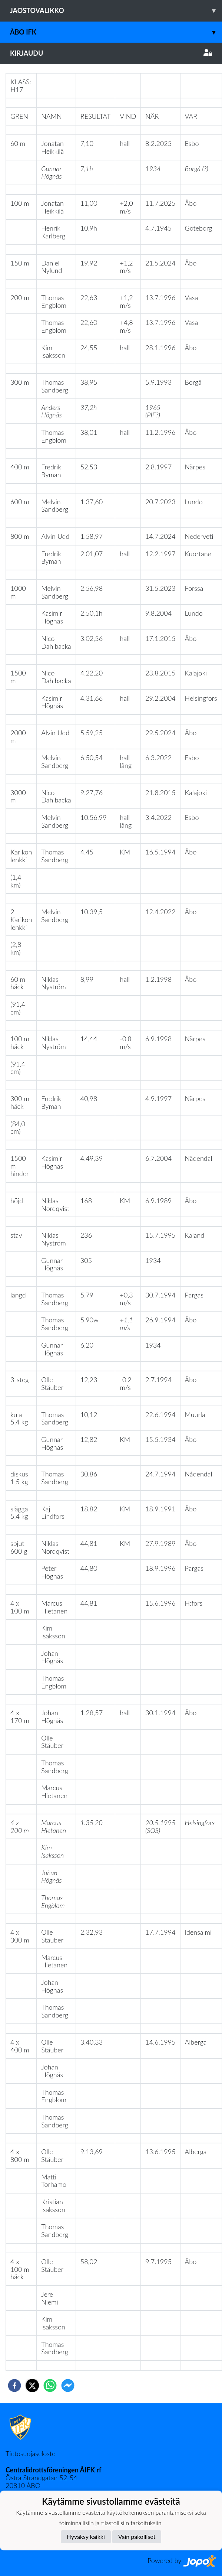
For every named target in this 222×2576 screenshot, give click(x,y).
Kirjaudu (111, 53)
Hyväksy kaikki (86, 2536)
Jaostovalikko (116, 10)
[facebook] (14, 2385)
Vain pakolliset (137, 2536)
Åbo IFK (116, 32)
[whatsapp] (50, 2385)
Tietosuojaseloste (30, 2453)
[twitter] (32, 2385)
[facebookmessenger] (67, 2385)
